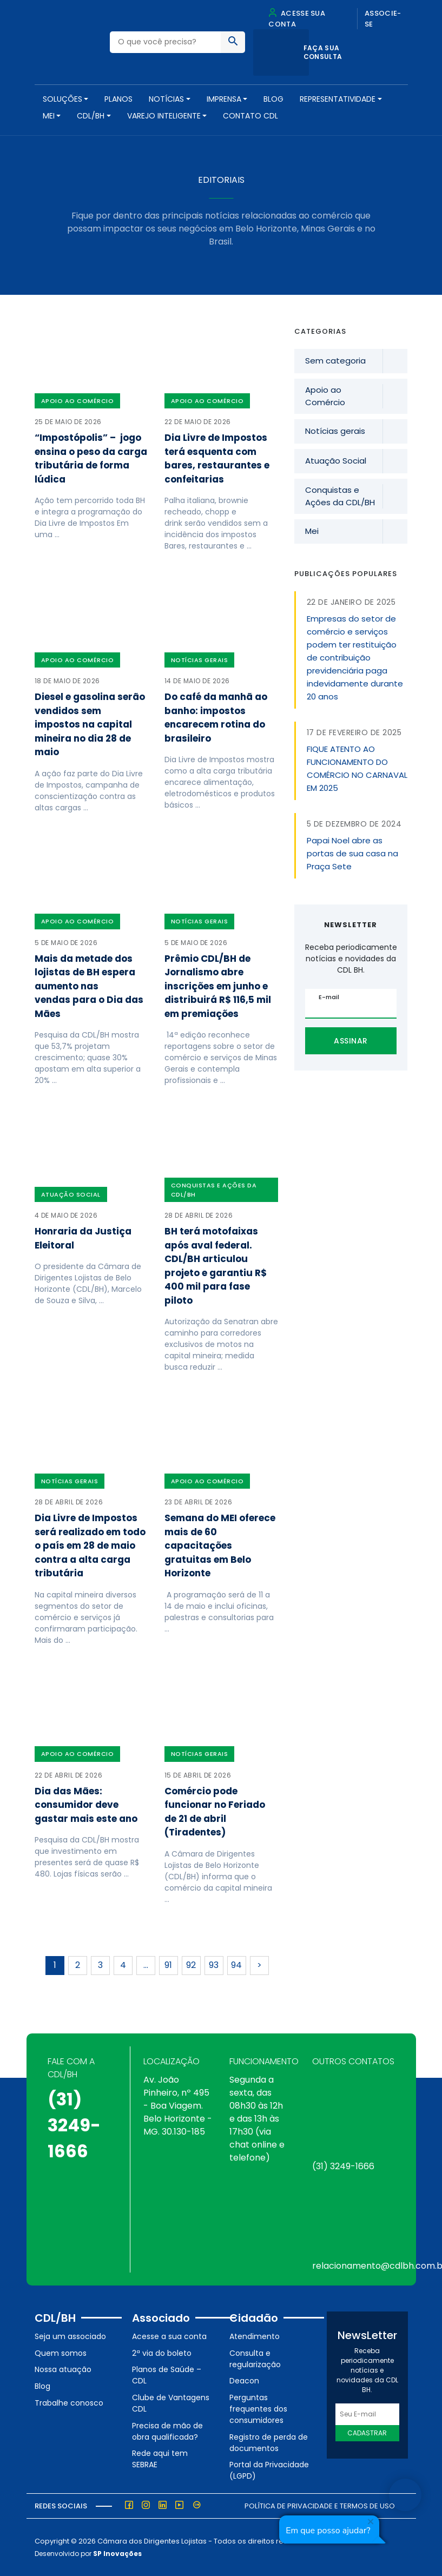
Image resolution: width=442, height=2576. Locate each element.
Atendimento (254, 2336)
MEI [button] (49, 115)
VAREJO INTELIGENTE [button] (164, 115)
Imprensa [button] (224, 99)
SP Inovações (117, 2553)
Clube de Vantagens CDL (170, 2403)
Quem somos (61, 2353)
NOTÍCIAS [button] (166, 99)
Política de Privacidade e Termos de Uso (320, 2506)
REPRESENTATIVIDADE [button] (337, 99)
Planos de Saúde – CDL (166, 2375)
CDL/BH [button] (90, 115)
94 (236, 1965)
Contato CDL (250, 115)
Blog (273, 99)
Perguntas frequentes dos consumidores (258, 2409)
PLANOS (118, 99)
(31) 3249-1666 (74, 2125)
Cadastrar (367, 2433)
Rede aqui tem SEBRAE (160, 2459)
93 (214, 1965)
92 (191, 1965)
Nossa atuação (63, 2369)
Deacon (244, 2380)
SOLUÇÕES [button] (62, 99)
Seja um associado (70, 2336)
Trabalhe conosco (69, 2402)
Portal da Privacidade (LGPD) (269, 2470)
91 (168, 1965)
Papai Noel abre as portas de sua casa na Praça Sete (352, 853)
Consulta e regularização (255, 2359)
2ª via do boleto (162, 2353)
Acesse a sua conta (169, 2336)
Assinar (351, 1040)
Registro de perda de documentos (268, 2443)
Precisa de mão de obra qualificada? (167, 2431)
